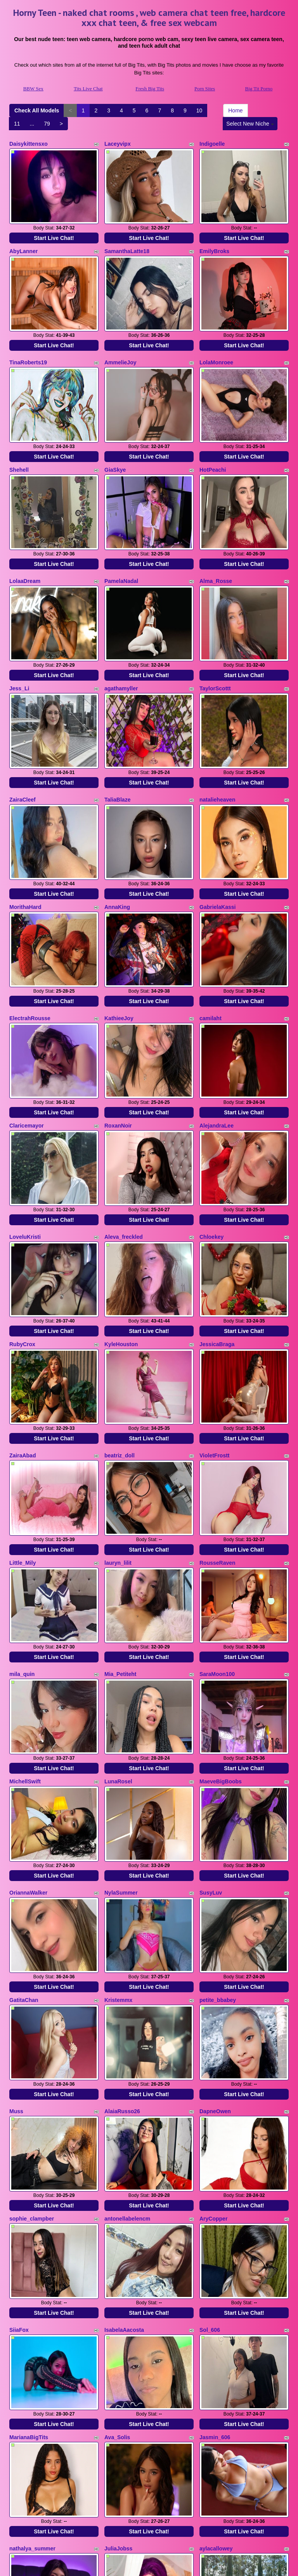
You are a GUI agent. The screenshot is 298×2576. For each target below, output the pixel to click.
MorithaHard (25, 839)
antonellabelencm (127, 2034)
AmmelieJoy (120, 343)
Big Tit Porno (259, 88)
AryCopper (213, 2034)
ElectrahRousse (29, 941)
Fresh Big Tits (149, 88)
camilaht (210, 941)
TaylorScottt (215, 640)
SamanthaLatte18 (126, 241)
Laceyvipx (117, 144)
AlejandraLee (216, 1038)
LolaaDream (24, 542)
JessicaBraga (216, 1238)
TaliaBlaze (117, 741)
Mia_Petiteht (120, 1538)
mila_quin (22, 1538)
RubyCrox (22, 1238)
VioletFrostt (214, 1339)
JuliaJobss (118, 2335)
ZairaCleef (22, 741)
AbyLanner (23, 241)
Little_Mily (22, 1437)
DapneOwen (215, 1937)
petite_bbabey (217, 1835)
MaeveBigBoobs (220, 1636)
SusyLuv (210, 1738)
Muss (16, 1937)
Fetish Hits (212, 2564)
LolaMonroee (216, 343)
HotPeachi (212, 441)
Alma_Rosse (215, 542)
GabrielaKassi (217, 839)
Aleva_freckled (123, 1140)
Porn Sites (204, 88)
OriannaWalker (28, 1738)
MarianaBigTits (28, 2234)
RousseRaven (217, 1437)
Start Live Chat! (54, 228)
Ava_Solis (117, 2234)
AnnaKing (117, 839)
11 (17, 124)
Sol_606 (209, 2136)
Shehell (19, 441)
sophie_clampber (31, 2034)
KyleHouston (121, 1238)
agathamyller (121, 640)
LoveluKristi (25, 1140)
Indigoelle (212, 144)
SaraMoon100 (217, 1538)
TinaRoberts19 (28, 343)
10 (199, 110)
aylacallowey (216, 2335)
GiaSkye (115, 441)
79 (47, 124)
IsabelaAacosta (124, 2136)
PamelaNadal (121, 542)
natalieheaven (217, 741)
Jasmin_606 (214, 2234)
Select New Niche (250, 124)
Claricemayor (26, 1038)
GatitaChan (23, 1835)
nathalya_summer (32, 2335)
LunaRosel (118, 1636)
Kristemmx (118, 1835)
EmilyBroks (214, 241)
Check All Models (36, 110)
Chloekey (211, 1140)
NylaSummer (121, 1738)
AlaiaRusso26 (122, 1937)
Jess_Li (19, 640)
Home (235, 110)
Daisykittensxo (28, 144)
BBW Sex (33, 88)
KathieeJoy (118, 941)
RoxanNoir (118, 1038)
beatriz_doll (119, 1339)
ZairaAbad (22, 1339)
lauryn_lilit (118, 1437)
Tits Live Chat (88, 88)
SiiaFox (19, 2136)
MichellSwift (25, 1636)
